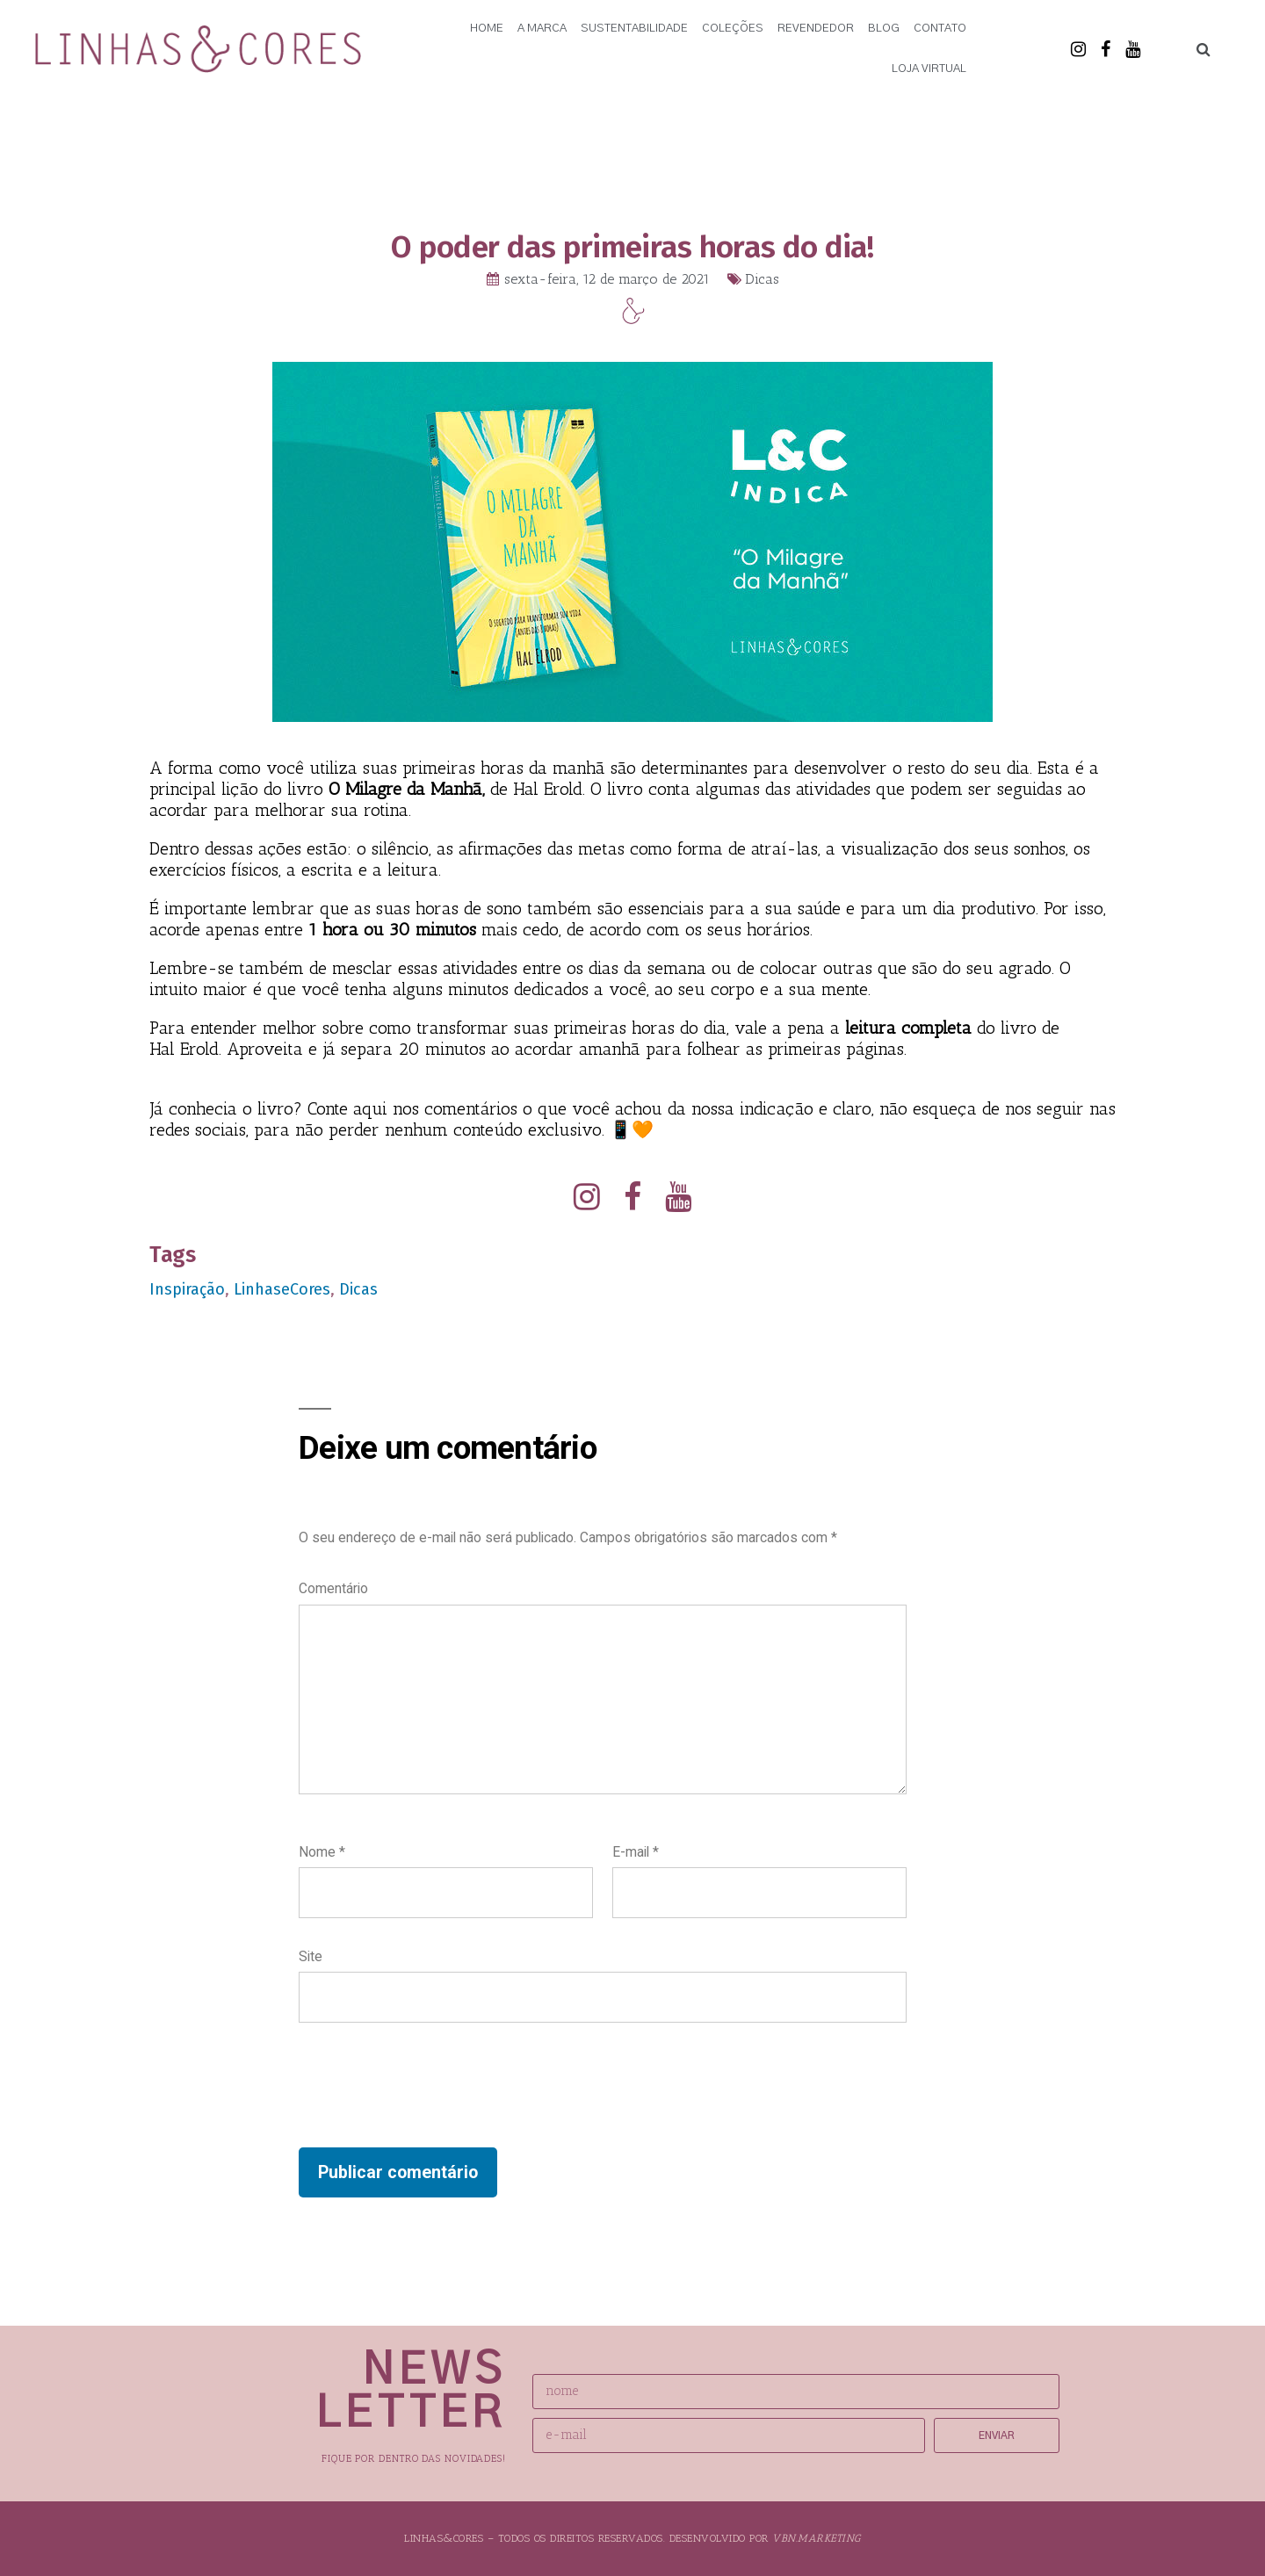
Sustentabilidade (634, 28)
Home (486, 28)
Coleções (732, 28)
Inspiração (187, 1289)
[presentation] (432, 2085)
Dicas (762, 279)
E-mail (635, 1852)
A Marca (542, 28)
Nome (322, 1852)
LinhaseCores (282, 1289)
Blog (884, 28)
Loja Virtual (929, 69)
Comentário (333, 1588)
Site (310, 1956)
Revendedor (815, 28)
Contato (940, 28)
